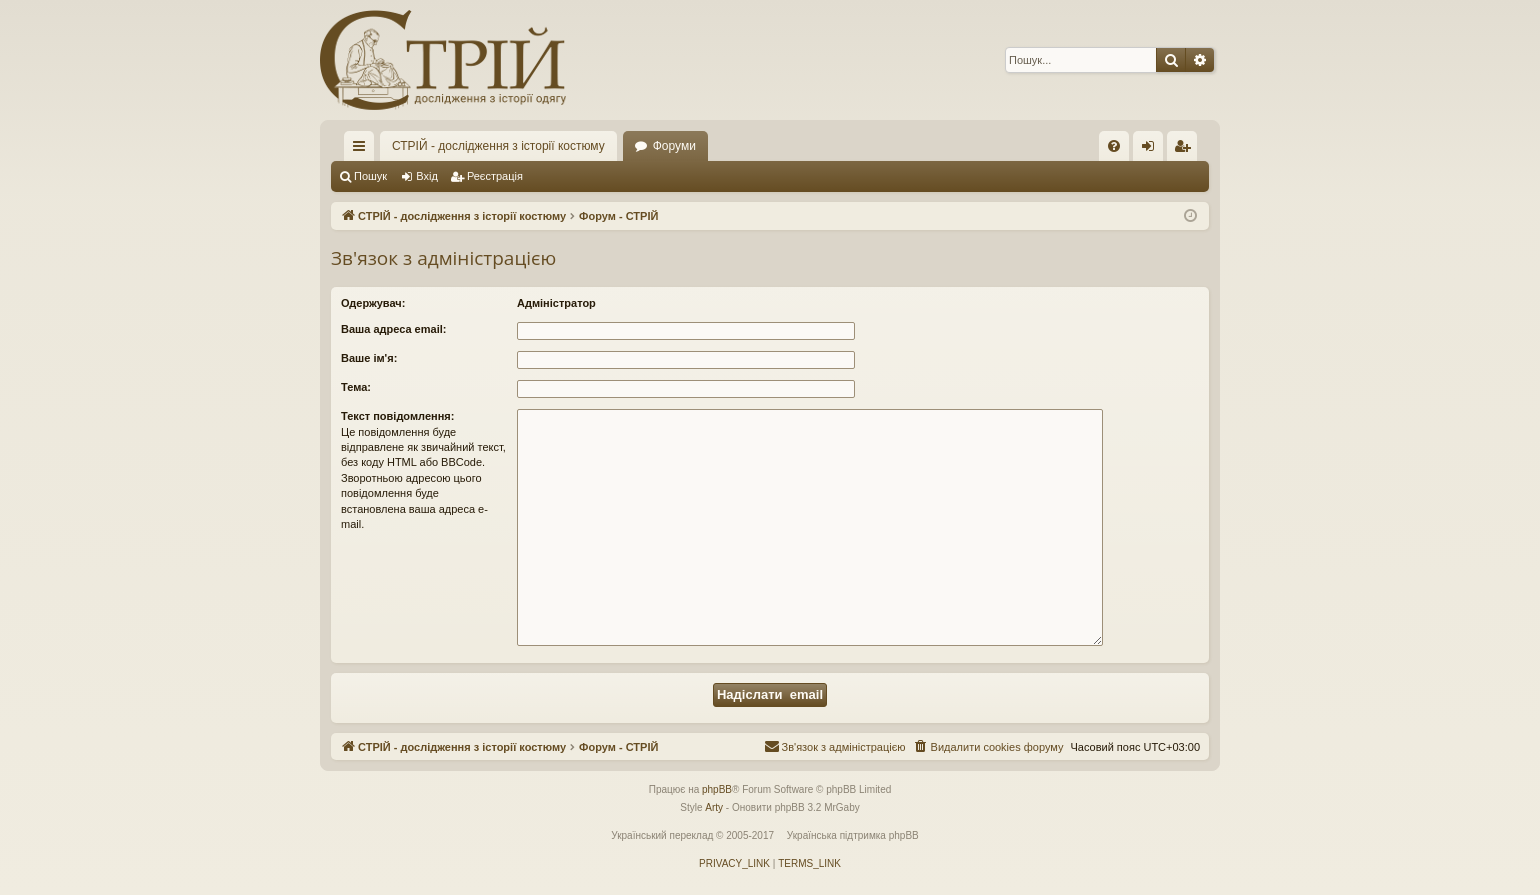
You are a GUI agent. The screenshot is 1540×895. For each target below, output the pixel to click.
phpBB (717, 789)
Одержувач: (373, 303)
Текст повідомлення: (397, 416)
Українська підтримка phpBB (853, 835)
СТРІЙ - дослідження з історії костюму (498, 146)
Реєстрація (495, 176)
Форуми (674, 146)
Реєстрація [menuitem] (1186, 150)
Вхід (427, 176)
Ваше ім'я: (369, 358)
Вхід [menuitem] (1154, 150)
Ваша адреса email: (393, 329)
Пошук (370, 176)
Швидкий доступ (363, 150)
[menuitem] (1114, 146)
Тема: (356, 387)
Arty (714, 807)
